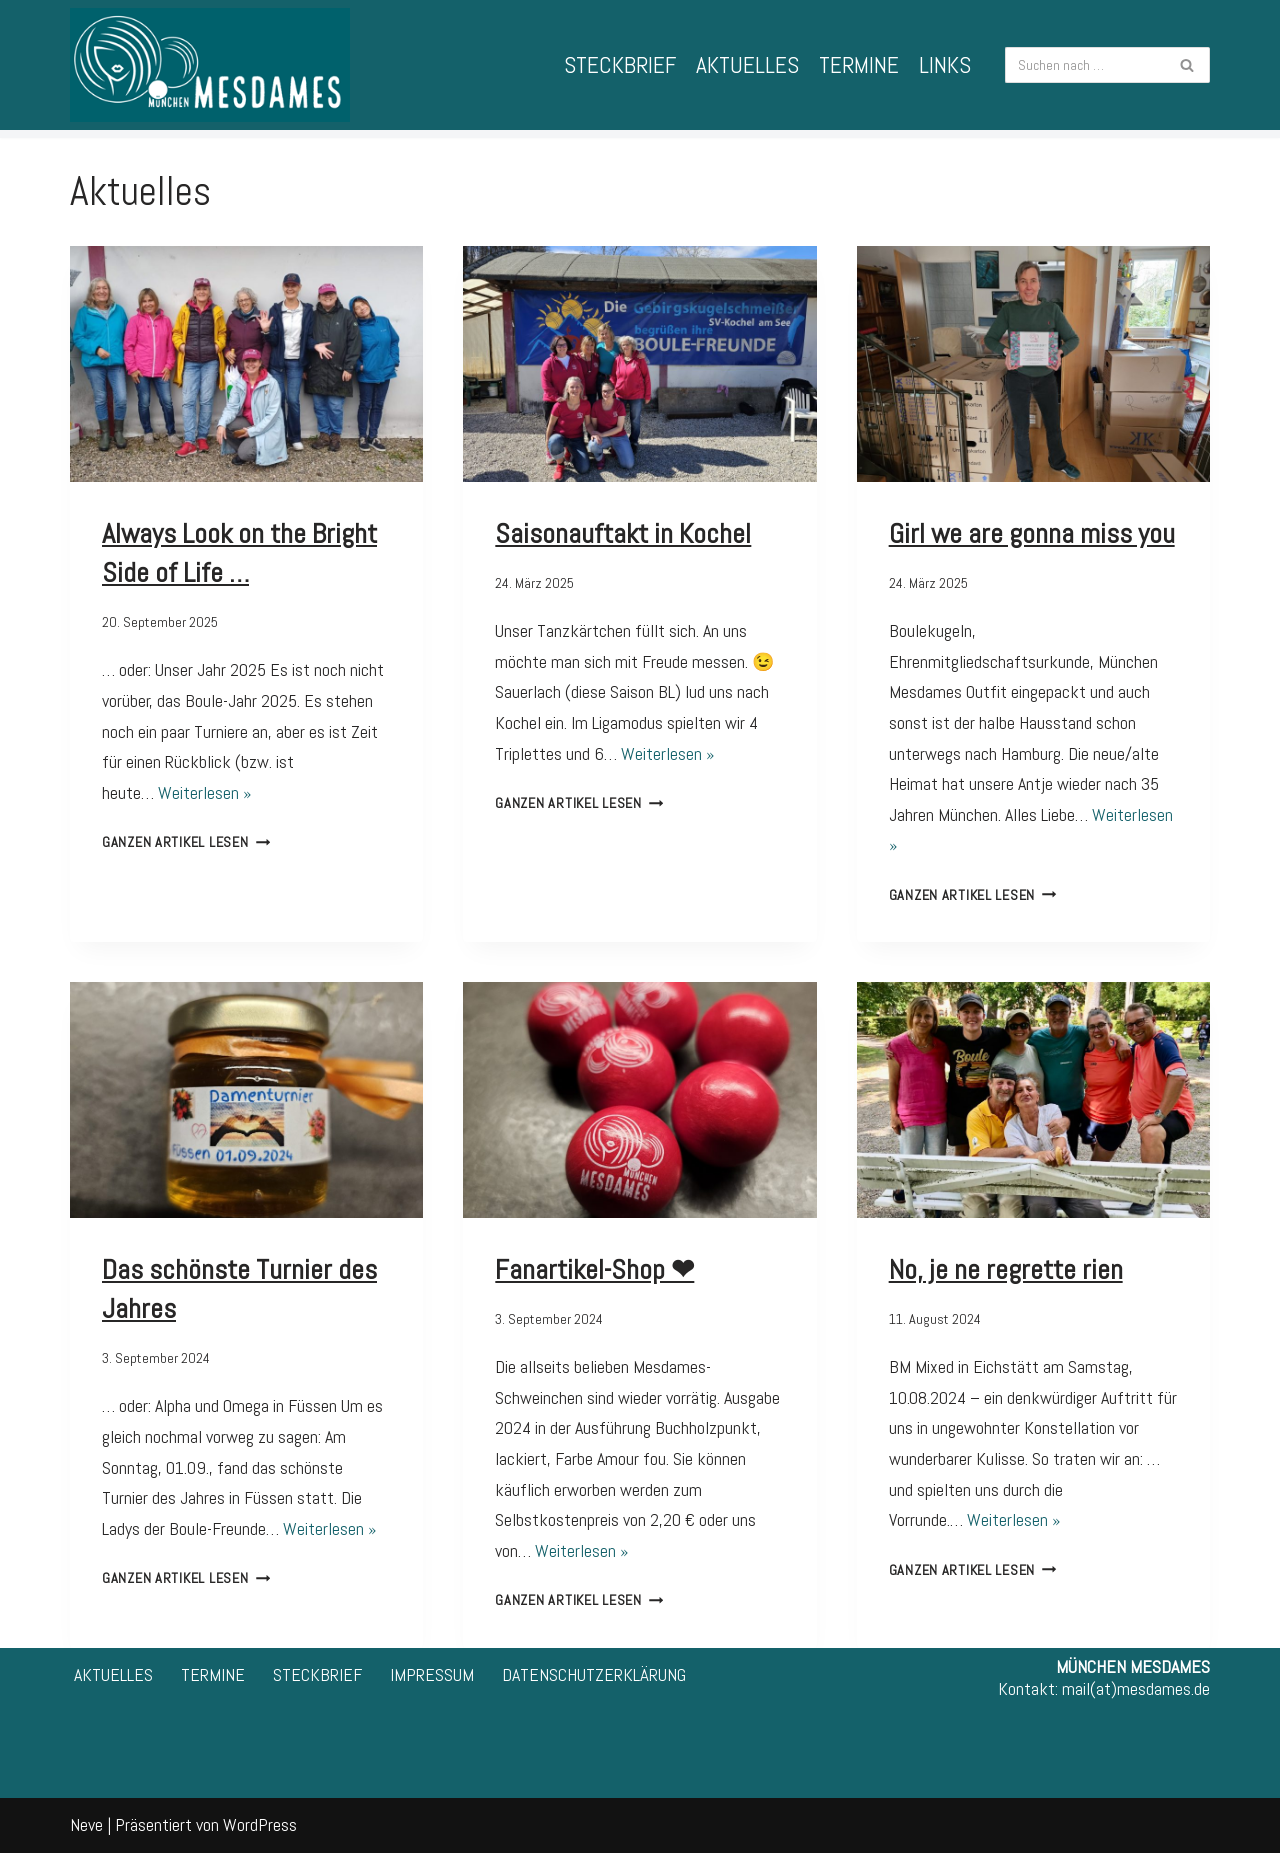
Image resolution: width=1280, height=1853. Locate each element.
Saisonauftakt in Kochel (623, 533)
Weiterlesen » (204, 792)
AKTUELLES (747, 65)
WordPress (260, 1824)
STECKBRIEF (620, 65)
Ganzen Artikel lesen (186, 842)
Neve (86, 1824)
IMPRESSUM (432, 1674)
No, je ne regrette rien (1006, 1269)
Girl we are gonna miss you (1032, 533)
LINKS (945, 65)
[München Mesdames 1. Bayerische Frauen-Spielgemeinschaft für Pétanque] (210, 65)
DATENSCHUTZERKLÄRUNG (594, 1674)
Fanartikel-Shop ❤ (594, 1269)
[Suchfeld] (1085, 65)
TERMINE (859, 65)
